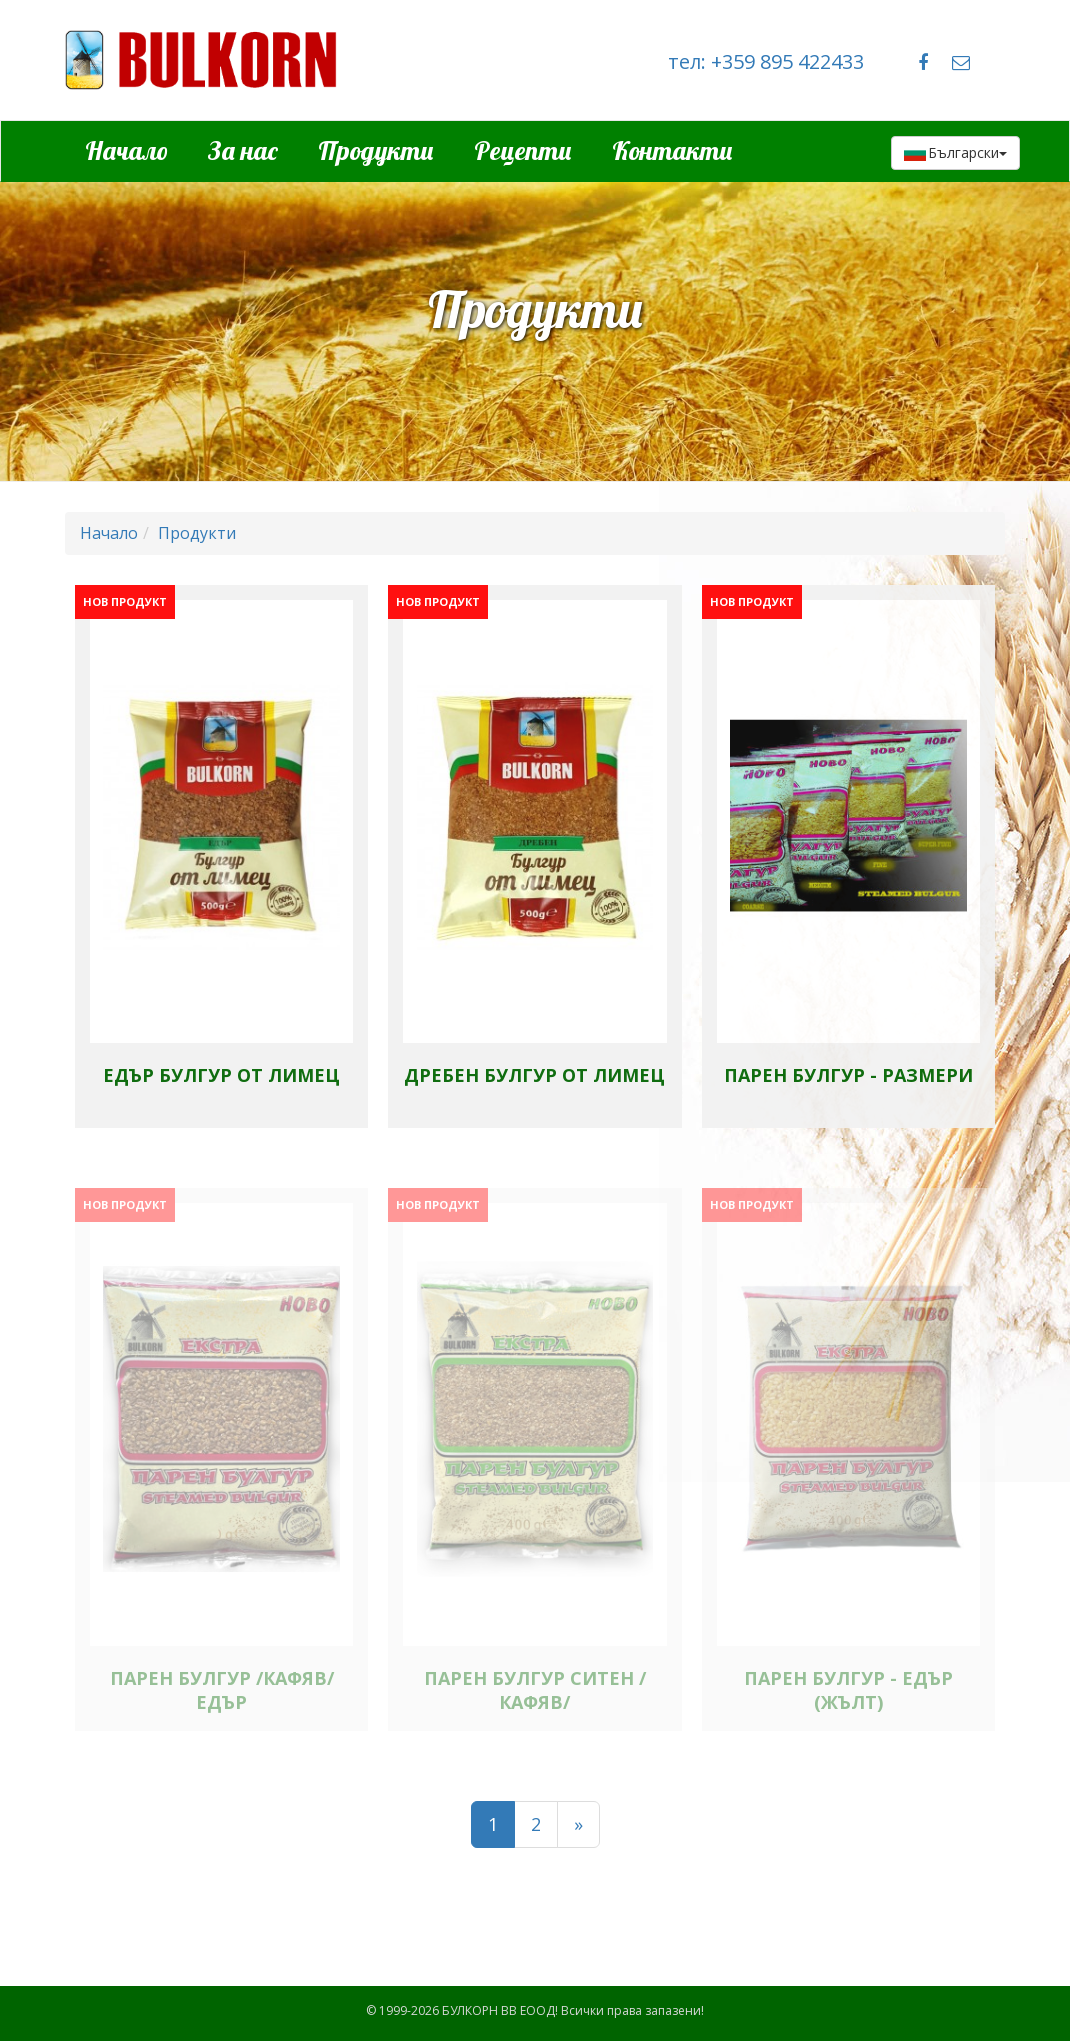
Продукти (376, 150)
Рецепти (523, 150)
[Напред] (578, 1825)
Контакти (672, 150)
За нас (243, 150)
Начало (126, 150)
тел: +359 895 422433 (766, 61)
